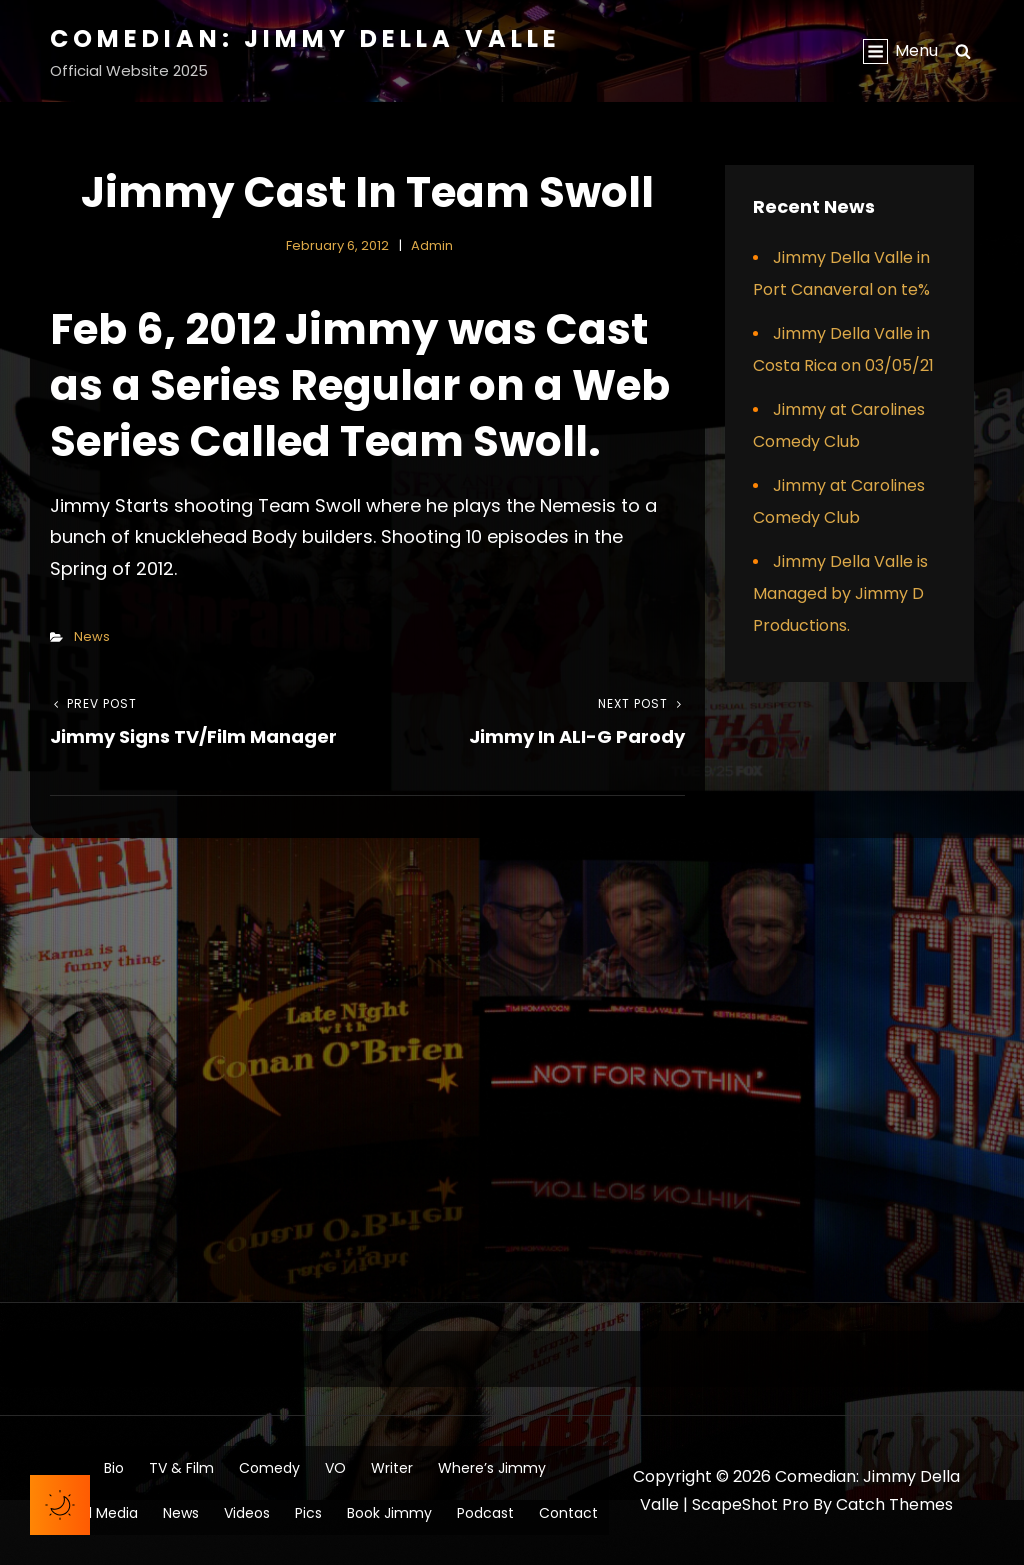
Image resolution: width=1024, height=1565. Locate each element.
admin (432, 245)
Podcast (485, 1513)
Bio (114, 1468)
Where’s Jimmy (492, 1468)
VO (335, 1468)
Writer (392, 1468)
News (92, 636)
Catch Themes (894, 1504)
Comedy (269, 1468)
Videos (247, 1513)
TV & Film (181, 1468)
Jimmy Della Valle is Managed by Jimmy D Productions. (840, 593)
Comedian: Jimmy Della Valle (305, 38)
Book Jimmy (389, 1513)
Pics (308, 1513)
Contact (568, 1513)
